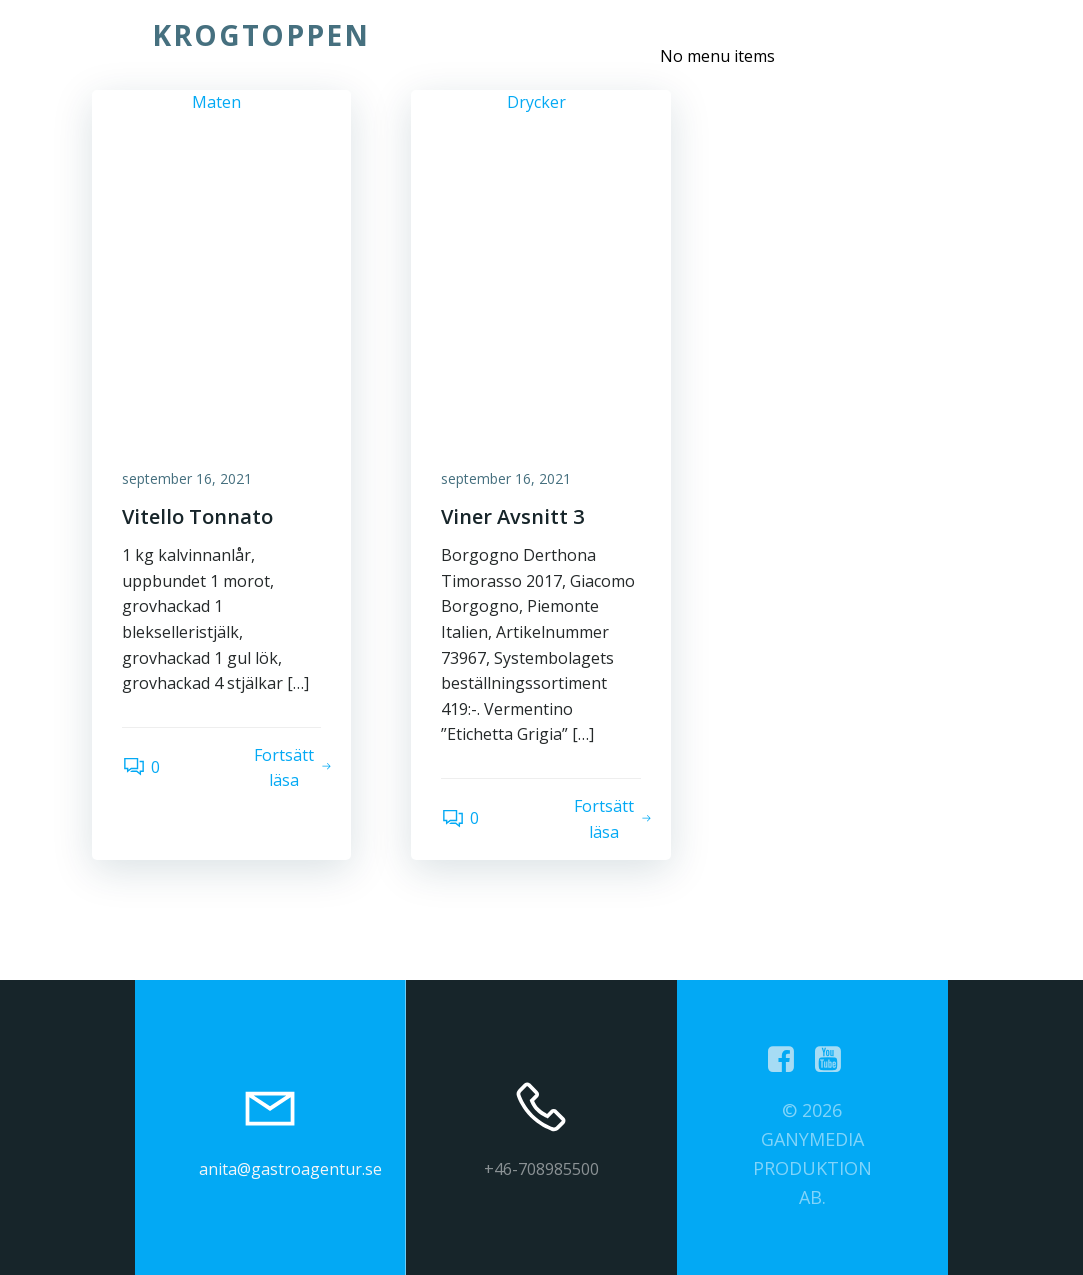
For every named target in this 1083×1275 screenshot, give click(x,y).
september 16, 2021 (187, 478)
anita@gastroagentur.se (290, 1169)
